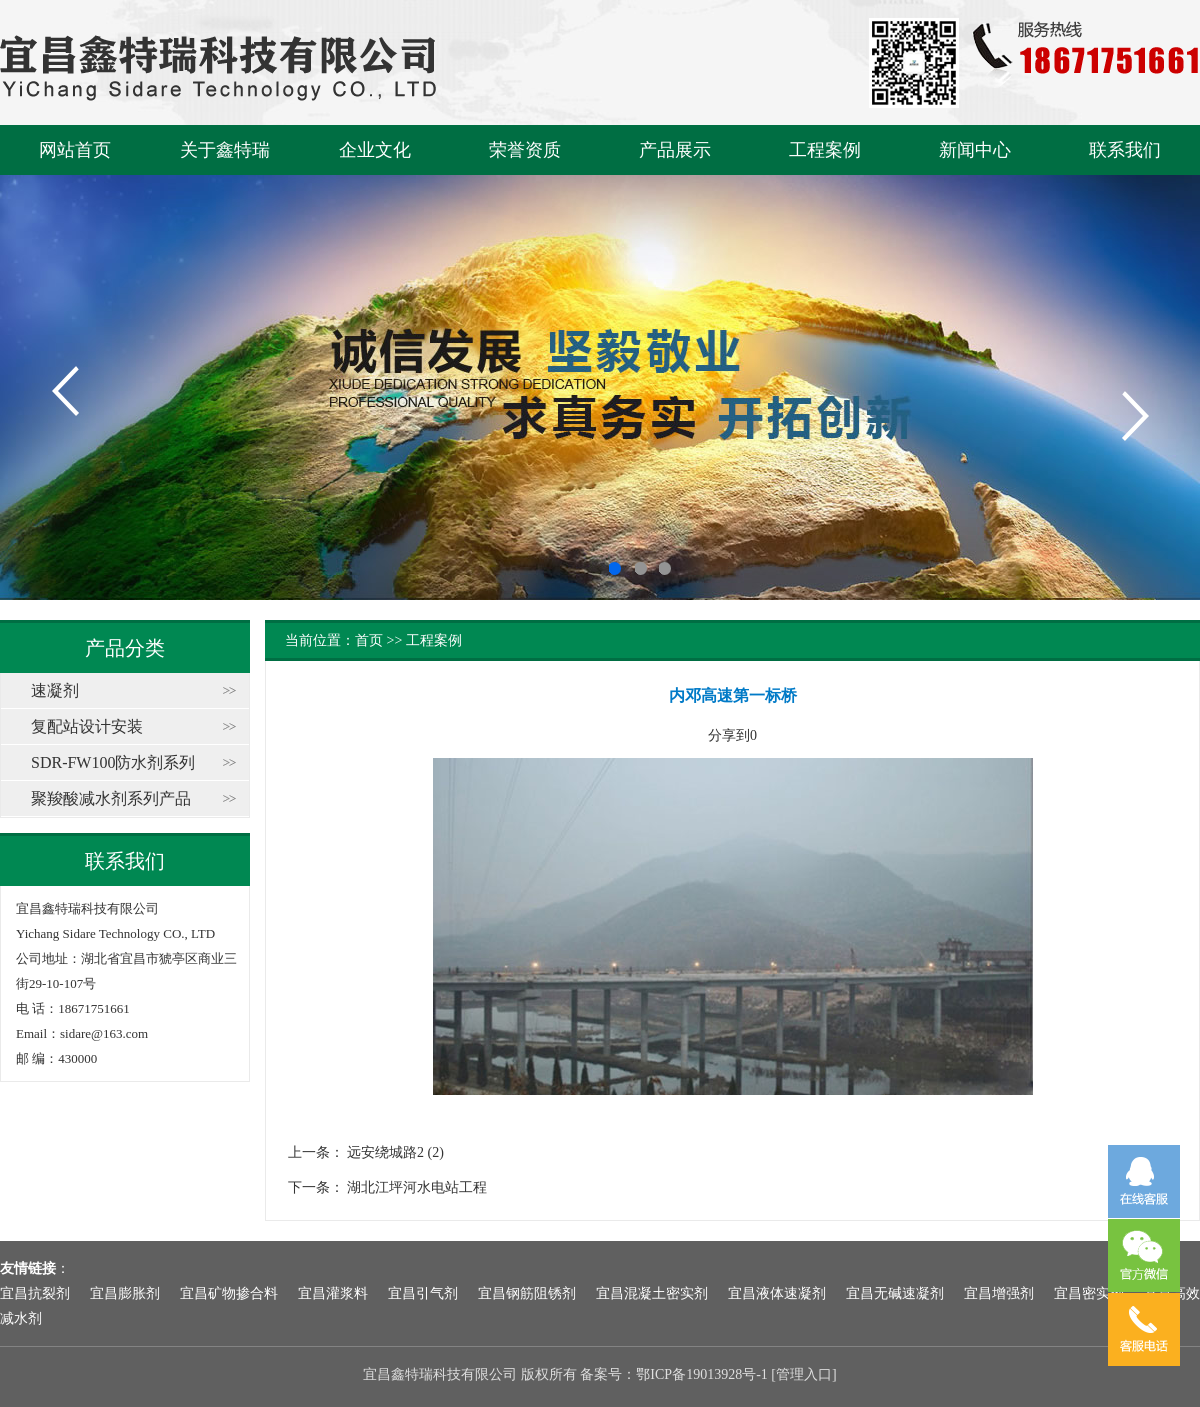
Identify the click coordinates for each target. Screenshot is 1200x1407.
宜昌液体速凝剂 (777, 1293)
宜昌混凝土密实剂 (652, 1293)
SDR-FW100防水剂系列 (113, 762)
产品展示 (675, 150)
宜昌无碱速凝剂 (895, 1293)
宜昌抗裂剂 (35, 1293)
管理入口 (804, 1374)
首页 (369, 640)
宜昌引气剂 (423, 1293)
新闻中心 (975, 150)
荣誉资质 (525, 150)
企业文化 (375, 150)
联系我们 (1125, 150)
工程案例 (825, 150)
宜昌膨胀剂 (125, 1293)
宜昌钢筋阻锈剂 (527, 1293)
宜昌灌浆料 (333, 1293)
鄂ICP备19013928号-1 (701, 1374)
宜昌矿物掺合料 (229, 1293)
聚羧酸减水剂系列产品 (111, 798)
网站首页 (75, 150)
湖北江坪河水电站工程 (417, 1187)
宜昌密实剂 (1089, 1293)
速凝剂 (55, 690)
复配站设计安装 (87, 726)
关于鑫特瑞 (225, 150)
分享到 (729, 735)
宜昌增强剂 (999, 1293)
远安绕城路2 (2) (395, 1152)
